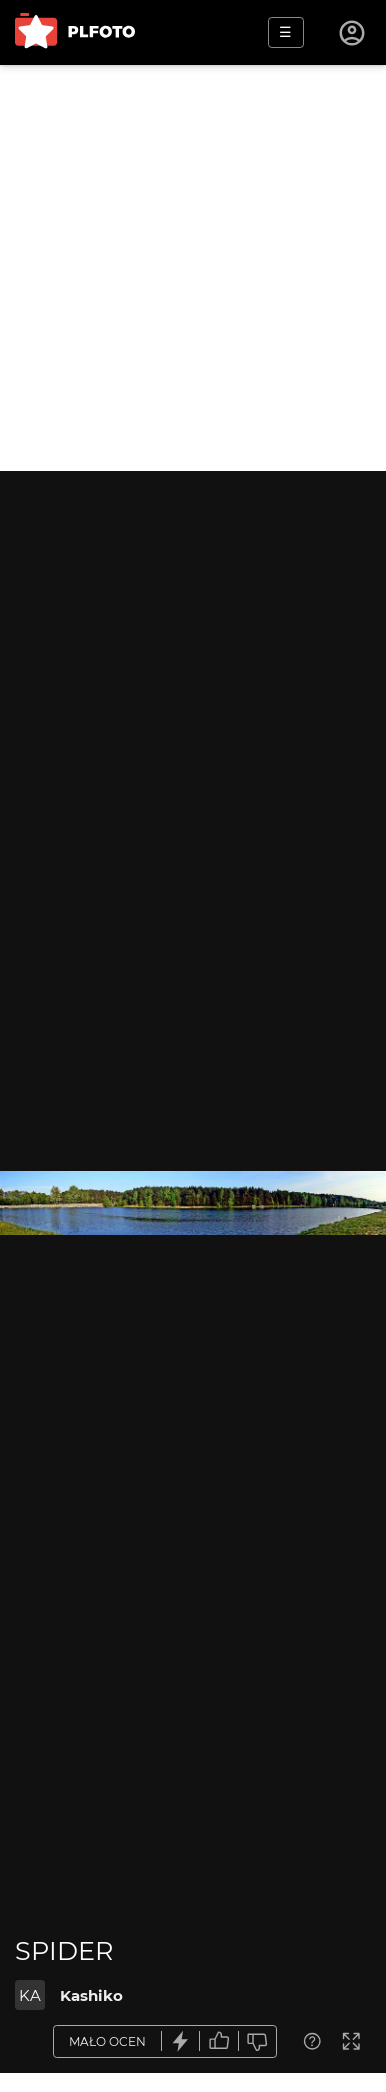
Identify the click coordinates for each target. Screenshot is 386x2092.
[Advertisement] (193, 268)
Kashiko (91, 1995)
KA (30, 1995)
